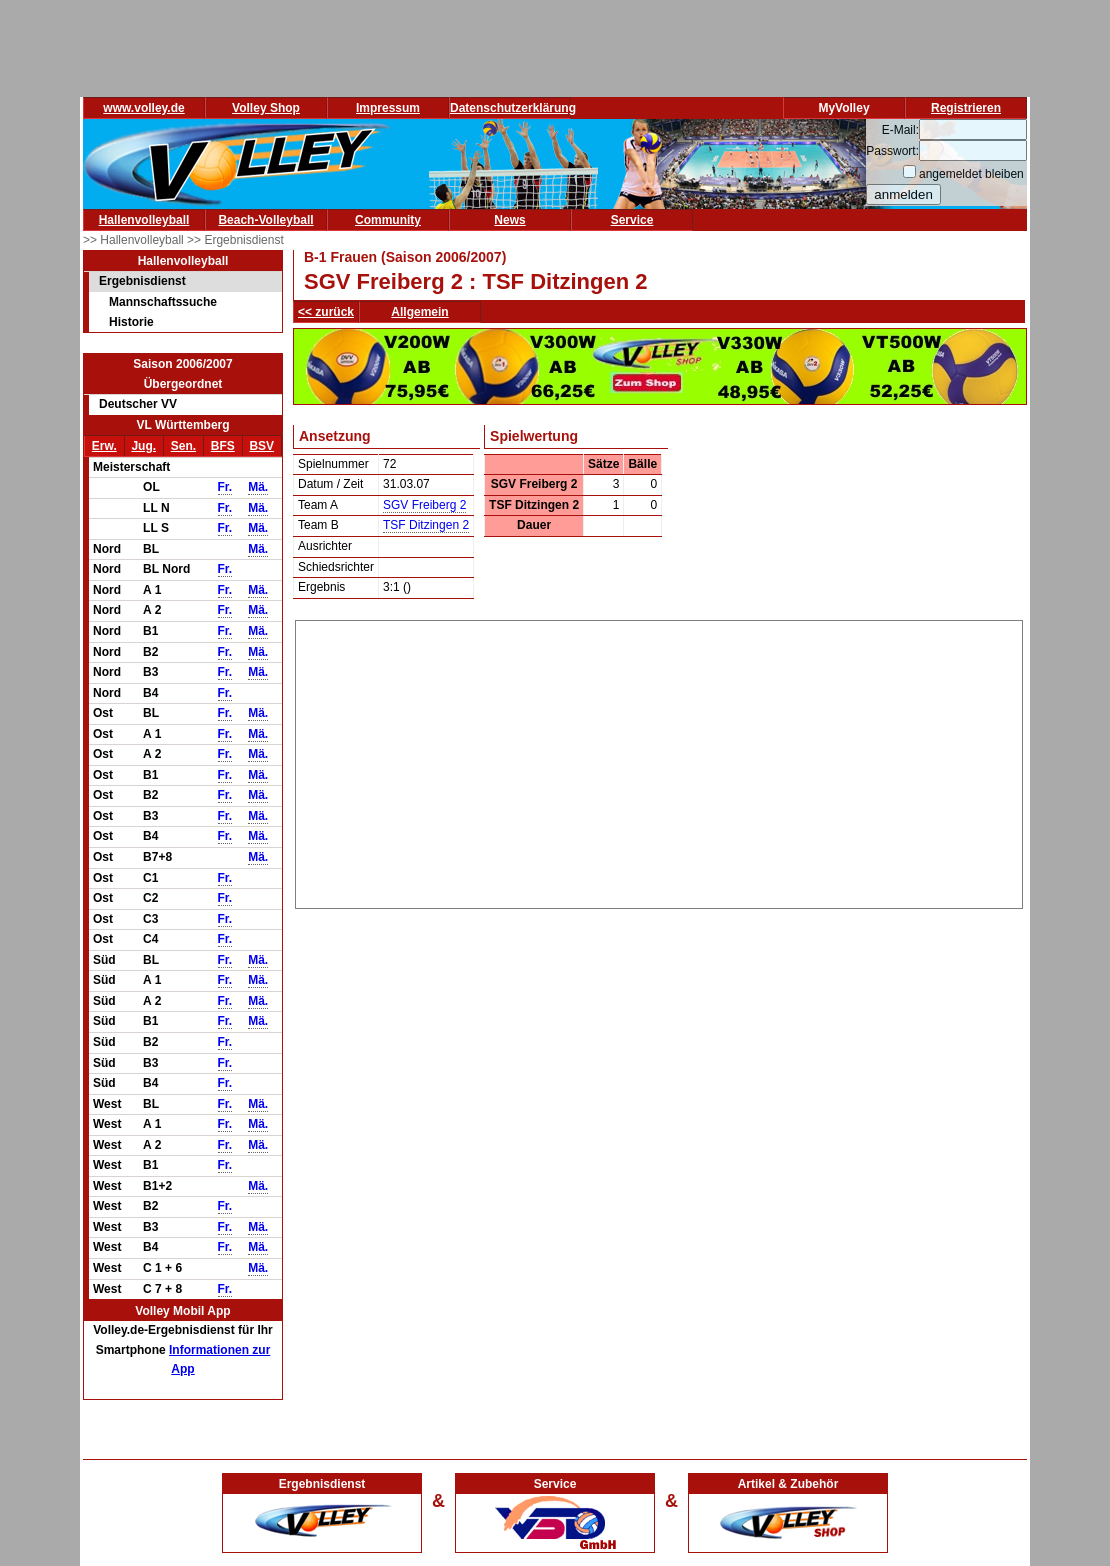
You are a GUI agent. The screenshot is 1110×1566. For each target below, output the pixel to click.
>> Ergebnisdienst (235, 240)
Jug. (143, 446)
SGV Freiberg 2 (424, 505)
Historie (131, 322)
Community (388, 220)
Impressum (388, 108)
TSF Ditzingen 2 (426, 525)
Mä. (258, 487)
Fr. (225, 487)
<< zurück (326, 312)
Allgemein (419, 312)
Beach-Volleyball (265, 220)
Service (632, 220)
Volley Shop (266, 108)
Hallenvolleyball (144, 220)
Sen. (183, 446)
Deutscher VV (138, 404)
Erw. (104, 446)
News (509, 220)
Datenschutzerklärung (513, 108)
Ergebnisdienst (142, 281)
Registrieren (966, 108)
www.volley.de (143, 108)
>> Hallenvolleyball (135, 240)
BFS (223, 446)
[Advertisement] (659, 761)
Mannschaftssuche (163, 302)
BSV (261, 446)
